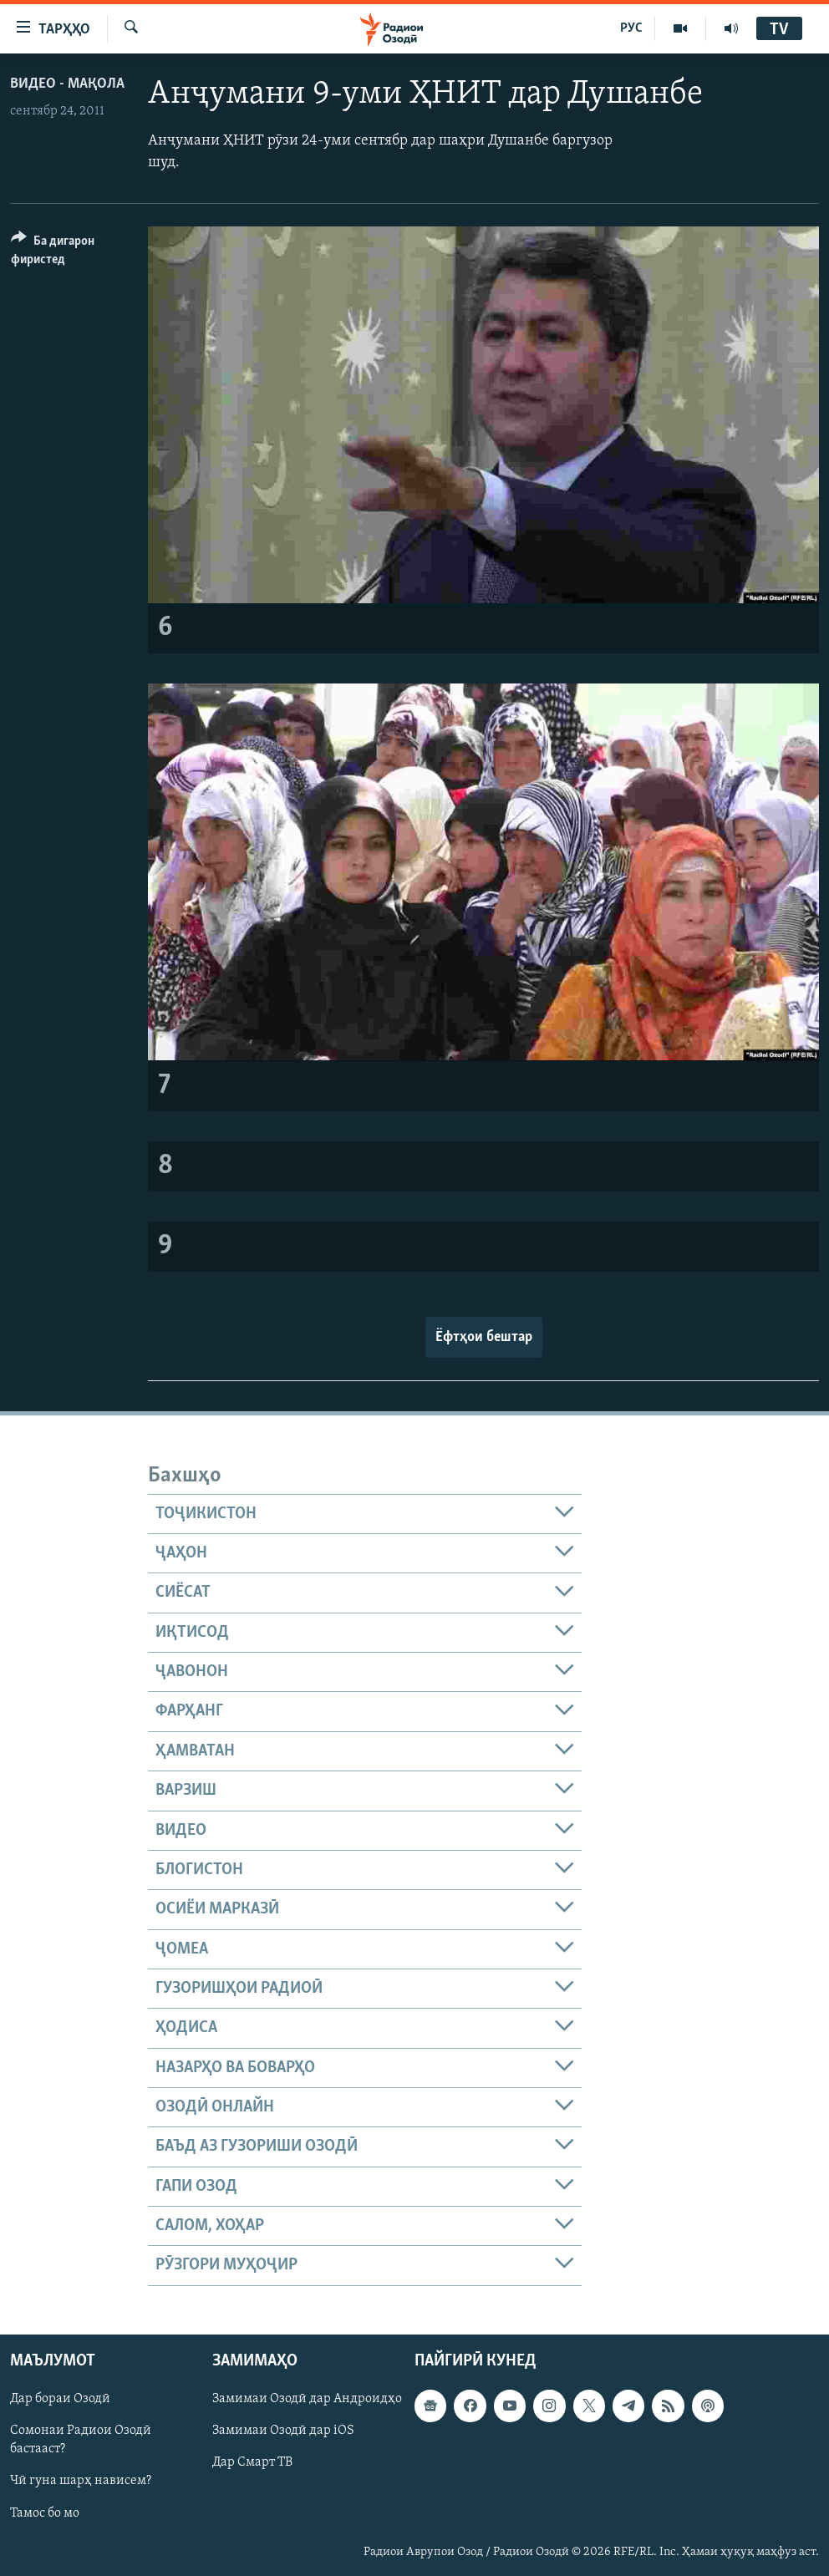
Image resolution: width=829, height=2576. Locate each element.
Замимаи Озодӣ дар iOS (283, 2430)
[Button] (69, 252)
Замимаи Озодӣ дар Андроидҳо (307, 2399)
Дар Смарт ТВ (252, 2462)
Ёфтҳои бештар (483, 1337)
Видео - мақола (67, 84)
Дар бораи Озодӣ (60, 2399)
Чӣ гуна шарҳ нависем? (80, 2480)
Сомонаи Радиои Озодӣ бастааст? (80, 2440)
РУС (631, 28)
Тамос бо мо (44, 2512)
